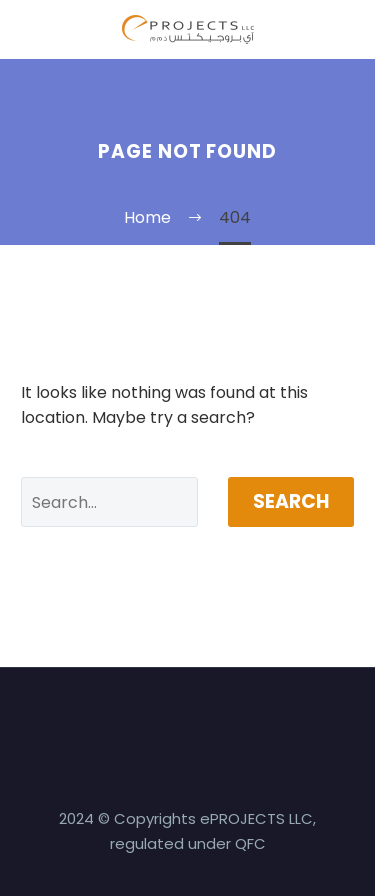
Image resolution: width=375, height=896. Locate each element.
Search (291, 501)
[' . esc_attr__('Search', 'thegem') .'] (109, 502)
